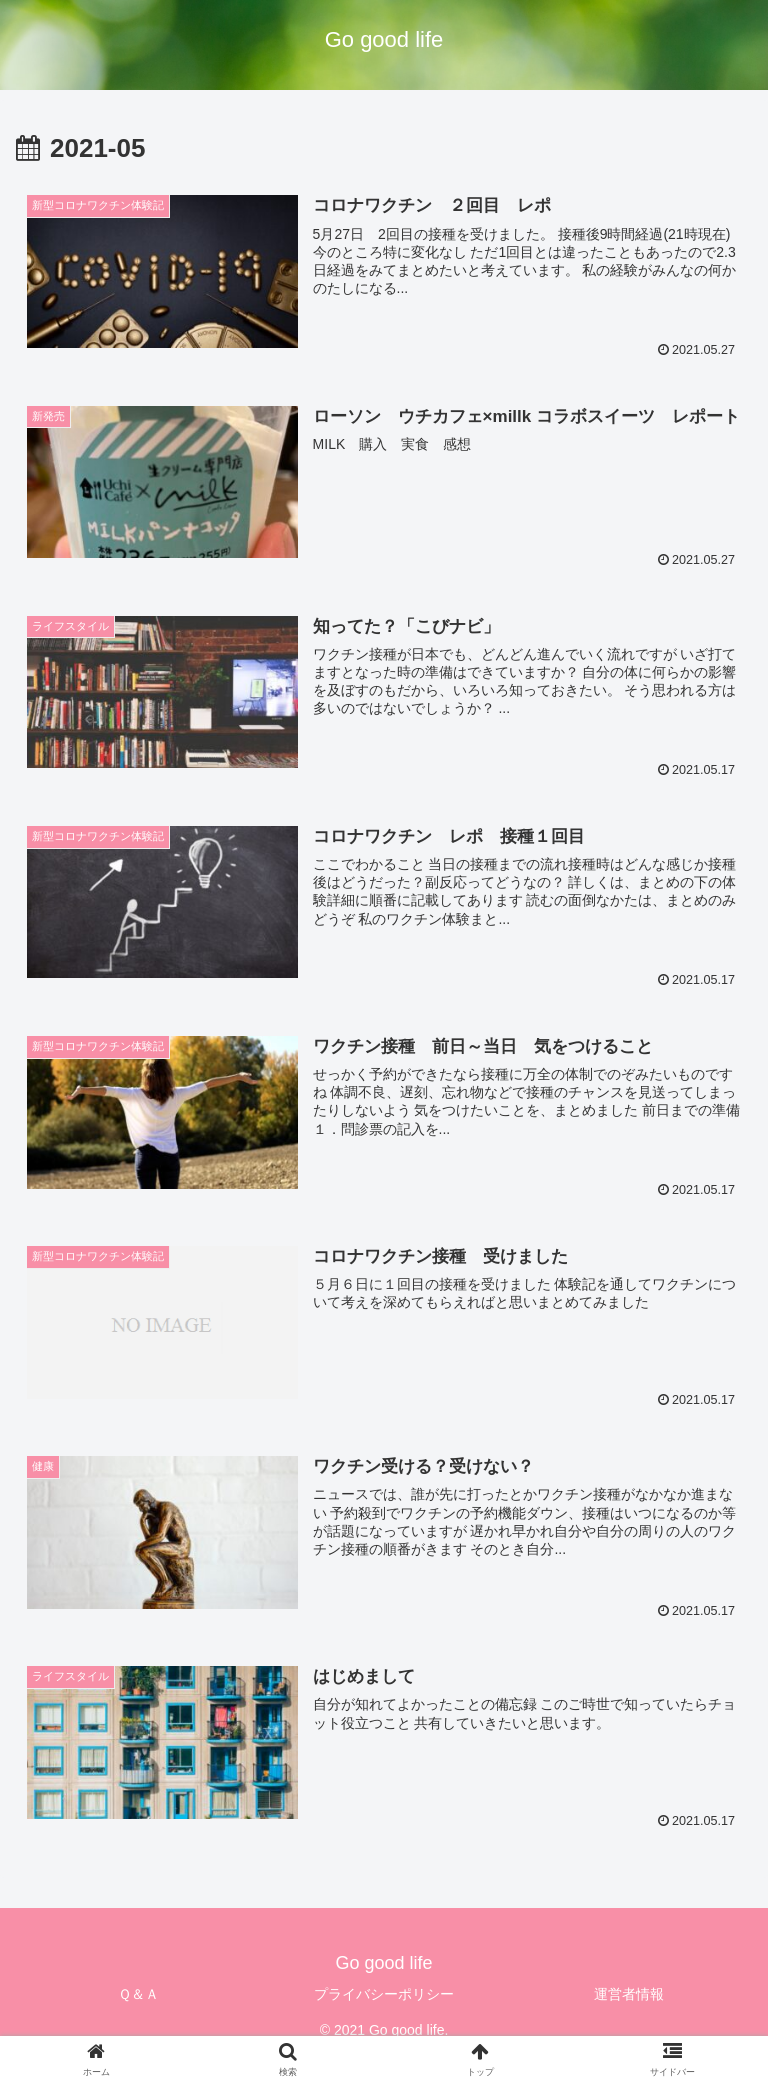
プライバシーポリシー (384, 1994)
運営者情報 (629, 1994)
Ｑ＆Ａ (138, 1994)
